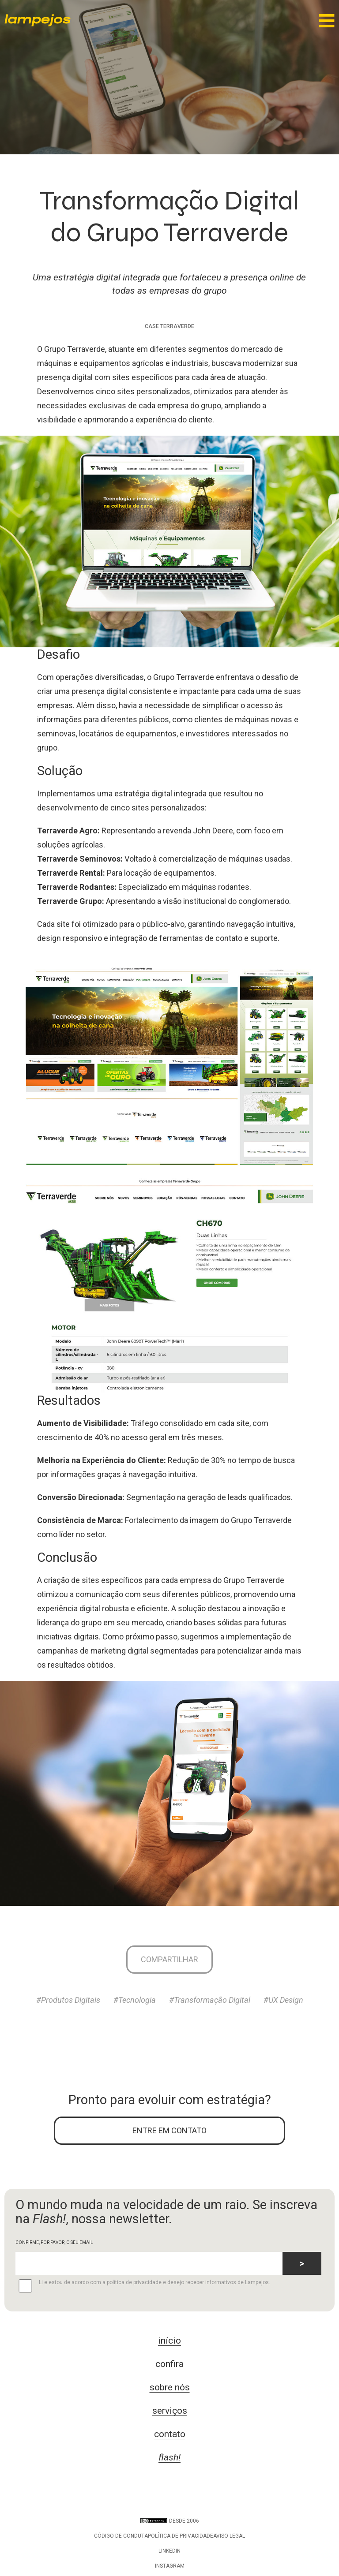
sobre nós (170, 2387)
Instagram (170, 2566)
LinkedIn (169, 2551)
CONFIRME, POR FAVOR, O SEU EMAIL (54, 2242)
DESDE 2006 (169, 2521)
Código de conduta (121, 2536)
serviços (169, 2410)
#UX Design (283, 2000)
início (169, 2340)
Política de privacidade (180, 2536)
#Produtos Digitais (68, 2000)
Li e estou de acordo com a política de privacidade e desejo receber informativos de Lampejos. (142, 2285)
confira (169, 2364)
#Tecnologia (134, 2000)
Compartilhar (169, 1959)
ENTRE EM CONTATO (169, 2130)
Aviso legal (229, 2536)
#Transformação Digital (209, 2000)
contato (169, 2434)
